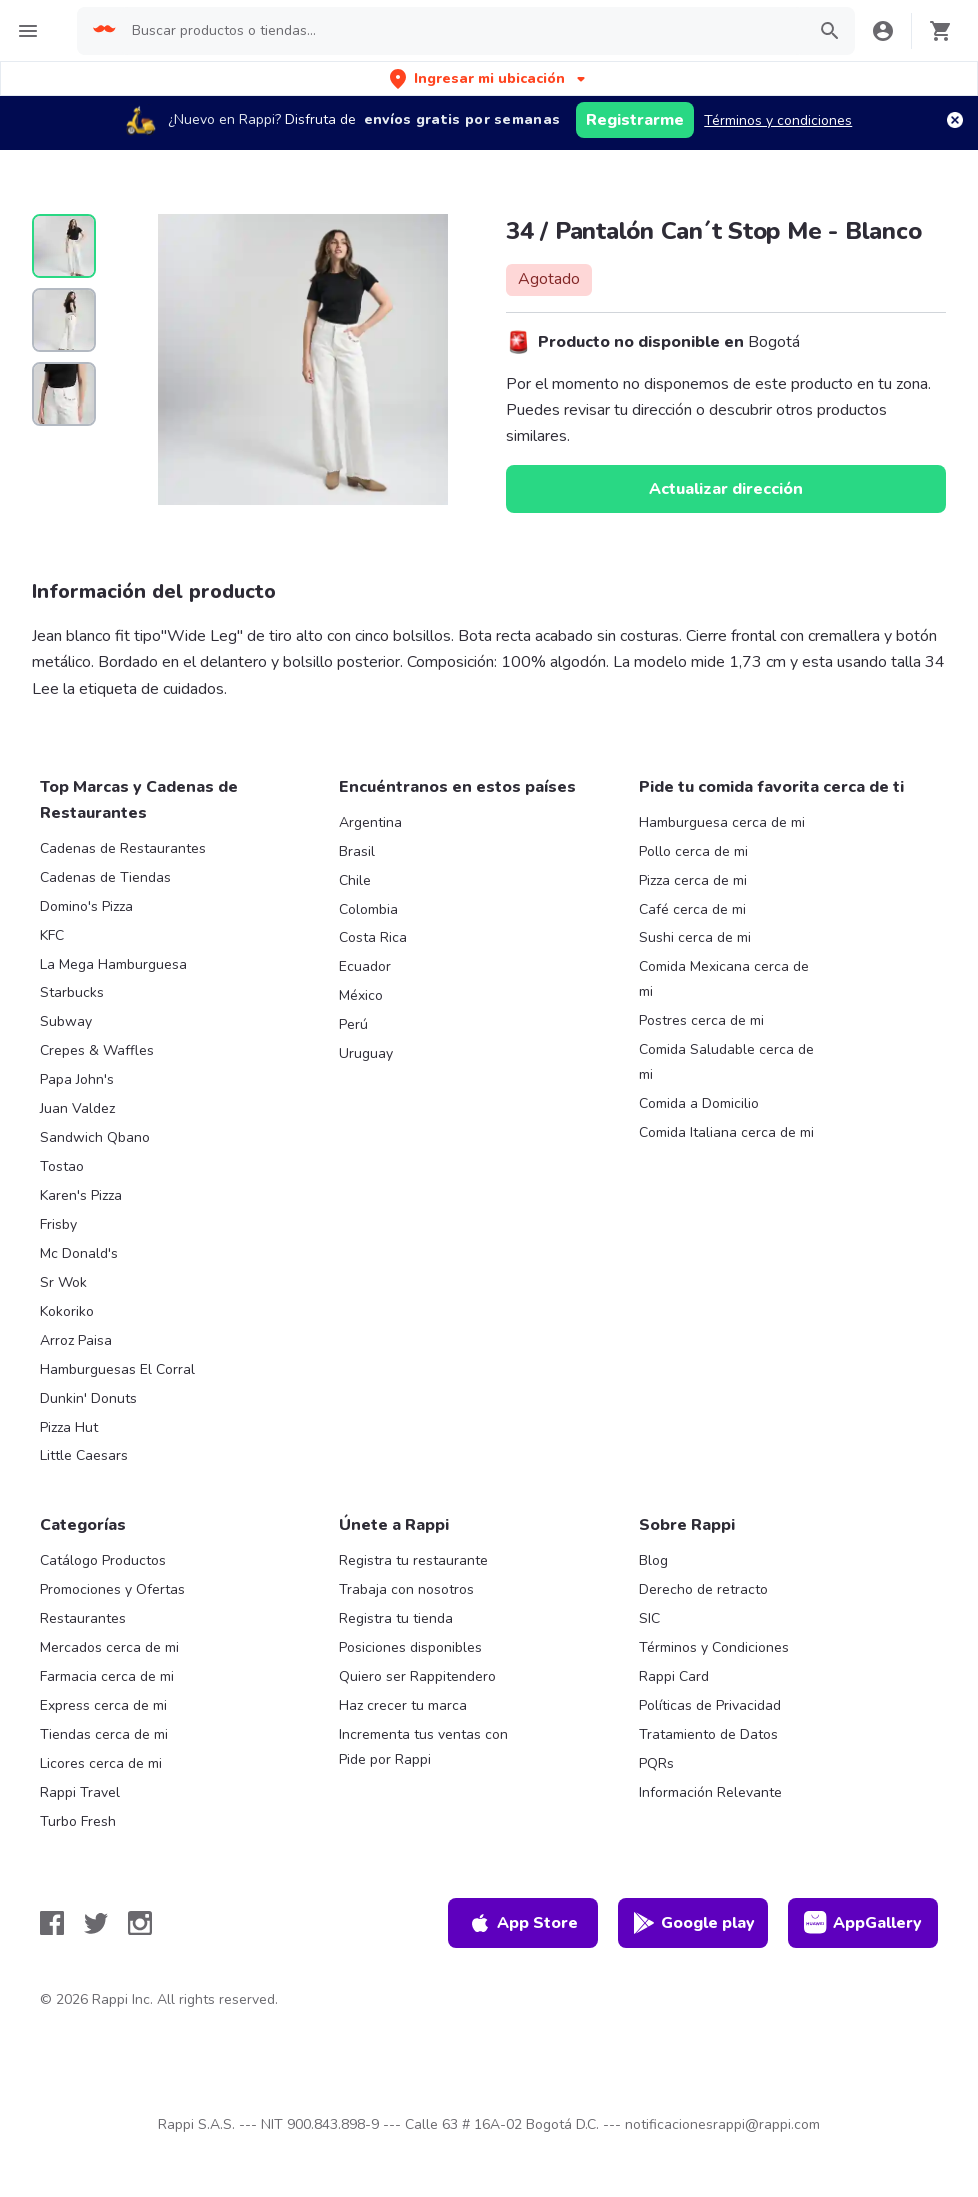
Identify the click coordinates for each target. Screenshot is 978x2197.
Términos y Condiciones (714, 1647)
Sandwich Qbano (95, 1137)
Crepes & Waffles (97, 1050)
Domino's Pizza (86, 906)
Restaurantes (83, 1618)
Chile (355, 880)
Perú (353, 1024)
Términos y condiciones (778, 120)
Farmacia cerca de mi (107, 1676)
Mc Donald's (79, 1253)
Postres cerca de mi (701, 1020)
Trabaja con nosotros (406, 1589)
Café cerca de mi (692, 909)
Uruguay (366, 1053)
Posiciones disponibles (410, 1647)
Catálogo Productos (103, 1560)
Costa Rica (373, 937)
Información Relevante (710, 1792)
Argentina (370, 822)
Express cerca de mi (103, 1705)
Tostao (62, 1166)
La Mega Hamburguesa (113, 964)
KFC (52, 935)
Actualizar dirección (726, 489)
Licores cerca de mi (101, 1763)
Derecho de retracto (703, 1589)
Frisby (58, 1224)
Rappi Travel (80, 1792)
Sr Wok (63, 1282)
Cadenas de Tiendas (105, 877)
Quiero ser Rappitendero (417, 1676)
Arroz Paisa (76, 1340)
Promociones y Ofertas (112, 1589)
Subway (66, 1021)
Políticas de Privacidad (710, 1705)
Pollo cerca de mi (693, 851)
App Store (523, 1923)
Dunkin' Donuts (88, 1398)
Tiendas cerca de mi (104, 1734)
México (361, 995)
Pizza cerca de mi (693, 880)
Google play (693, 1923)
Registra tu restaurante (413, 1560)
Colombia (368, 909)
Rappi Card (674, 1676)
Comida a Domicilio (699, 1103)
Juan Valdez (77, 1108)
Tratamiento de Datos (708, 1734)
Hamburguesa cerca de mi (722, 822)
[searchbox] (462, 31)
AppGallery (863, 1923)
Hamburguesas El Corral (117, 1369)
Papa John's (77, 1079)
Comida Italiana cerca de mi (726, 1132)
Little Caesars (84, 1455)
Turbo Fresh (78, 1821)
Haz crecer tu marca (403, 1705)
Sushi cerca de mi (695, 937)
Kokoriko (67, 1311)
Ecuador (365, 966)
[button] (489, 78)
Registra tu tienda (396, 1618)
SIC (649, 1618)
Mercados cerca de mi (109, 1647)
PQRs (656, 1763)
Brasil (357, 851)
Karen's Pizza (81, 1195)
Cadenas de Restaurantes (123, 848)
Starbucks (72, 992)
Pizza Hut (69, 1427)
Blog (653, 1560)
